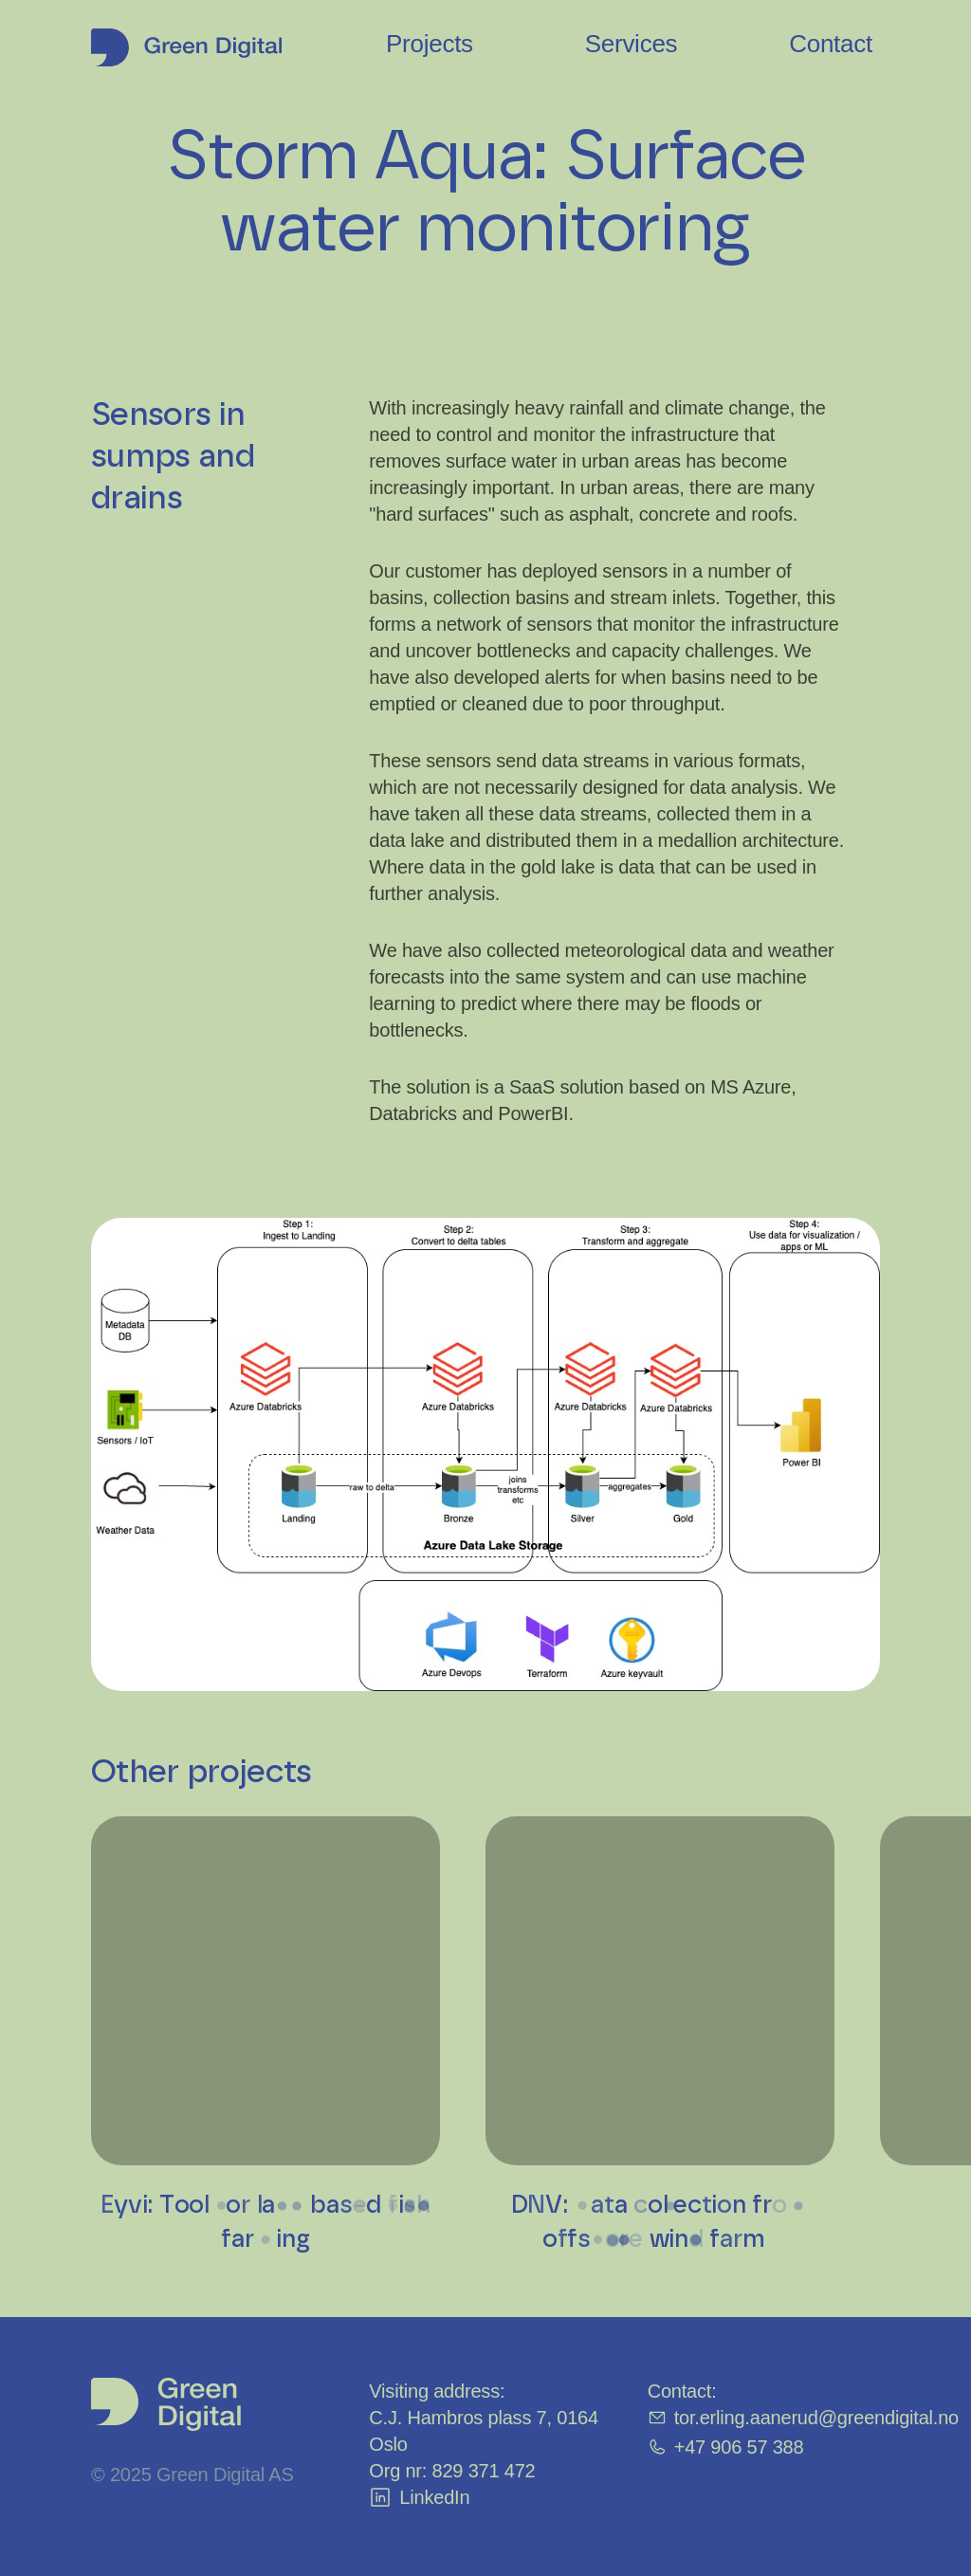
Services (631, 43)
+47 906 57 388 (726, 2447)
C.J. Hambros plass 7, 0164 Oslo (483, 2431)
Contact (830, 43)
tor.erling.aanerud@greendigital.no (803, 2417)
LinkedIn (419, 2497)
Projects (429, 43)
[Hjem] (186, 44)
